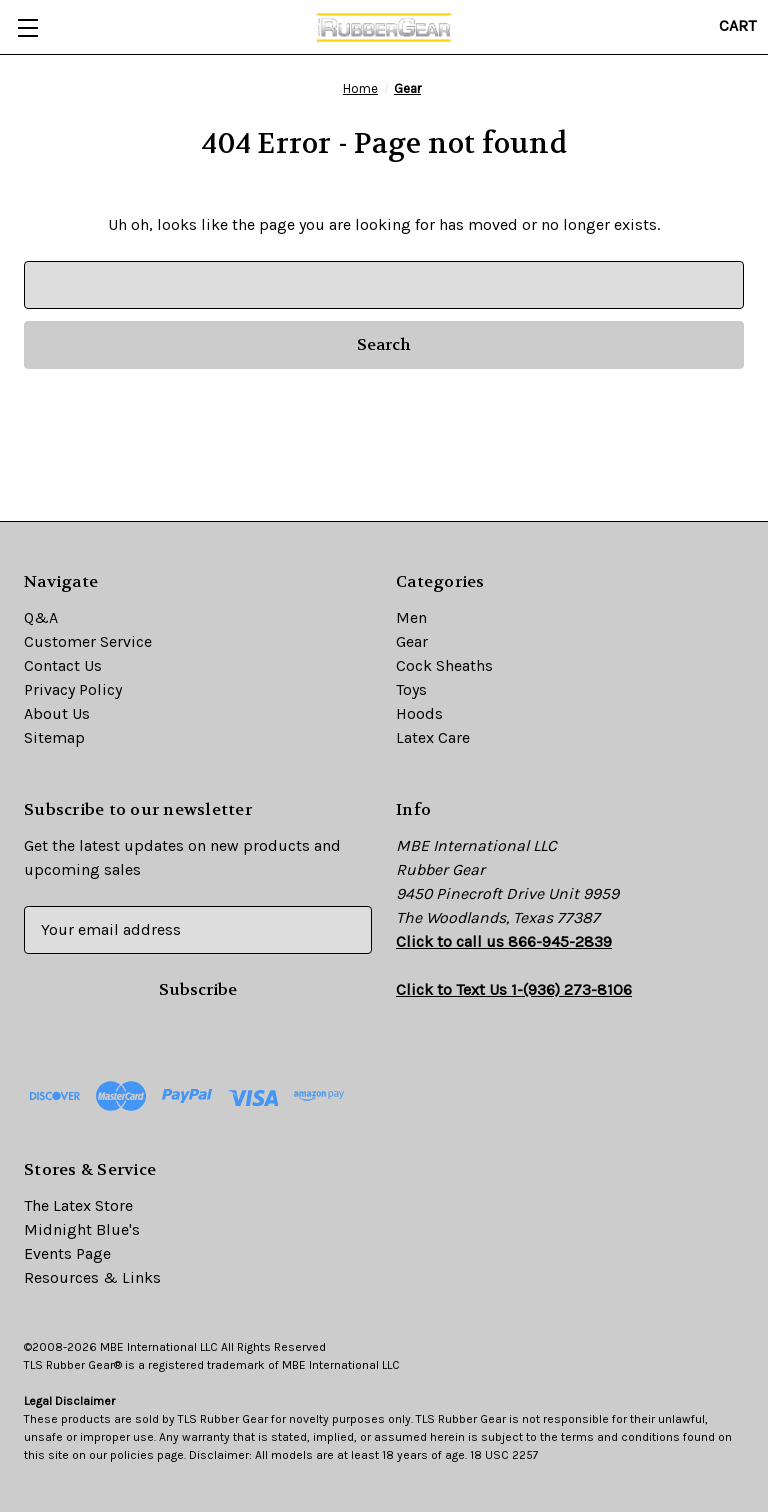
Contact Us (63, 665)
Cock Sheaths (444, 665)
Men (411, 617)
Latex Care (433, 737)
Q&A (41, 617)
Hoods (419, 713)
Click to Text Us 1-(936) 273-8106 (514, 989)
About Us (57, 713)
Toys (411, 689)
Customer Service (88, 641)
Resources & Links (92, 1277)
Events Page (67, 1253)
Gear (412, 641)
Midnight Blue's (82, 1229)
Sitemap (54, 737)
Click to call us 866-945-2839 (504, 941)
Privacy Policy (73, 689)
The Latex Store (78, 1205)
